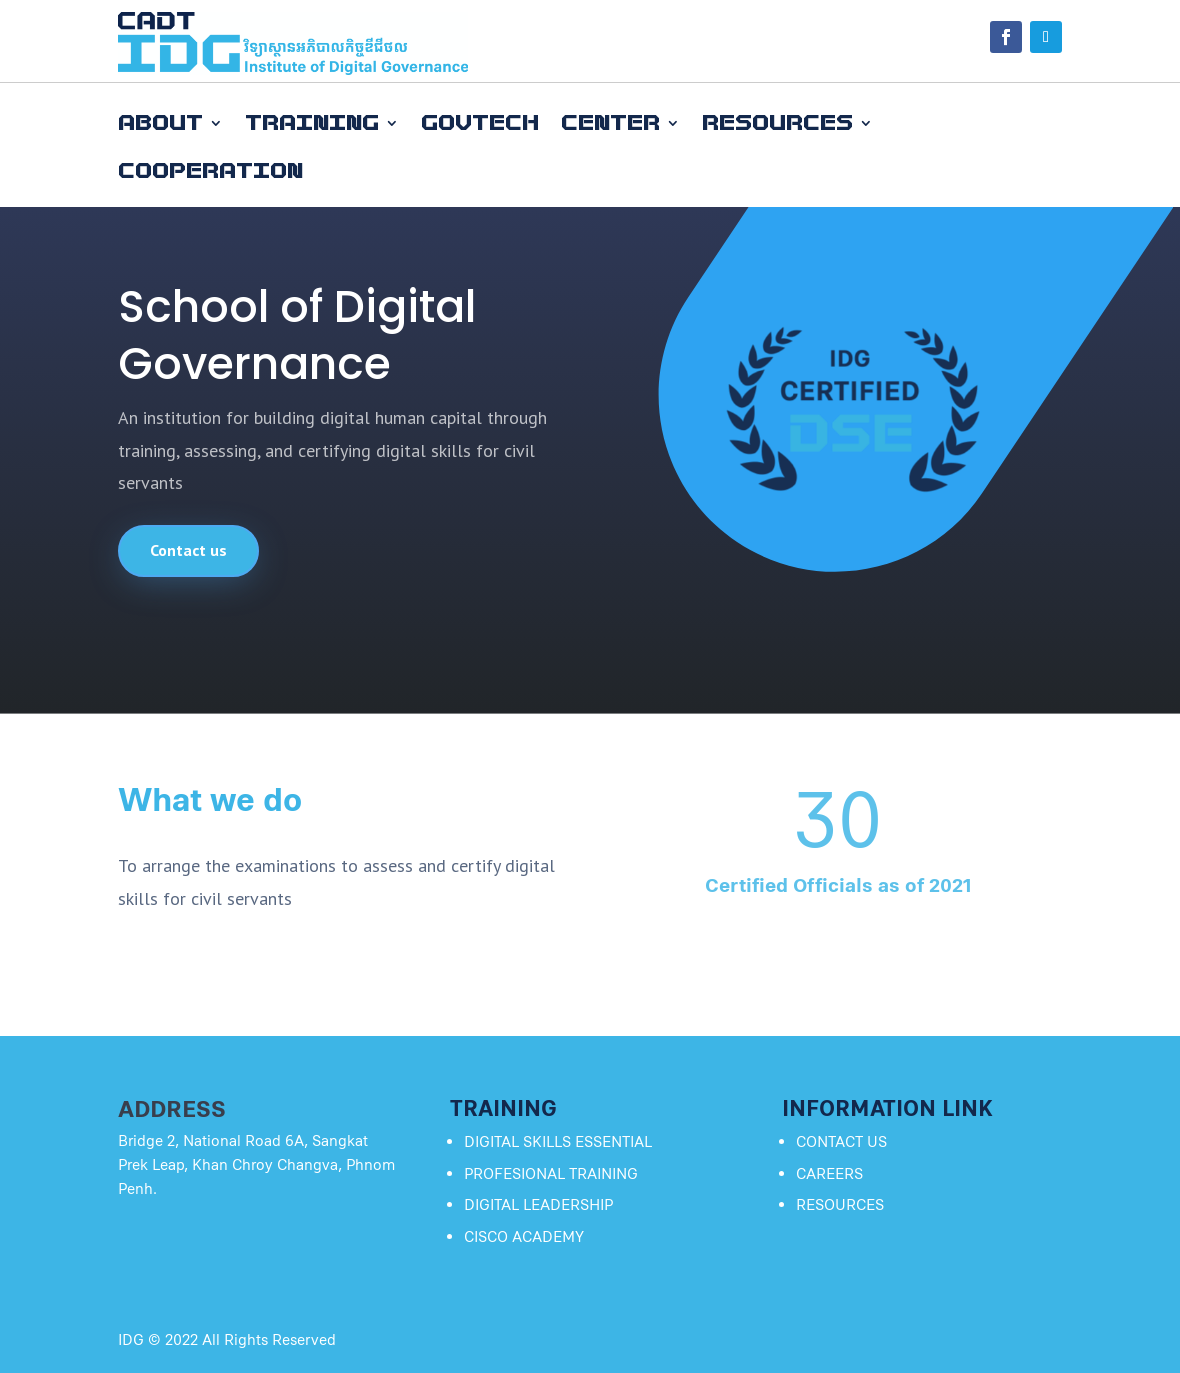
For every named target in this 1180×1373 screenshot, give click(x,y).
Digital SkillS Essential (558, 1142)
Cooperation (210, 171)
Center (610, 123)
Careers (829, 1174)
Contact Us (841, 1142)
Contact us (188, 550)
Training (312, 123)
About (160, 123)
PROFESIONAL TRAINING (551, 1174)
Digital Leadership (538, 1205)
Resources (777, 123)
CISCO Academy (524, 1237)
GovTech (480, 123)
